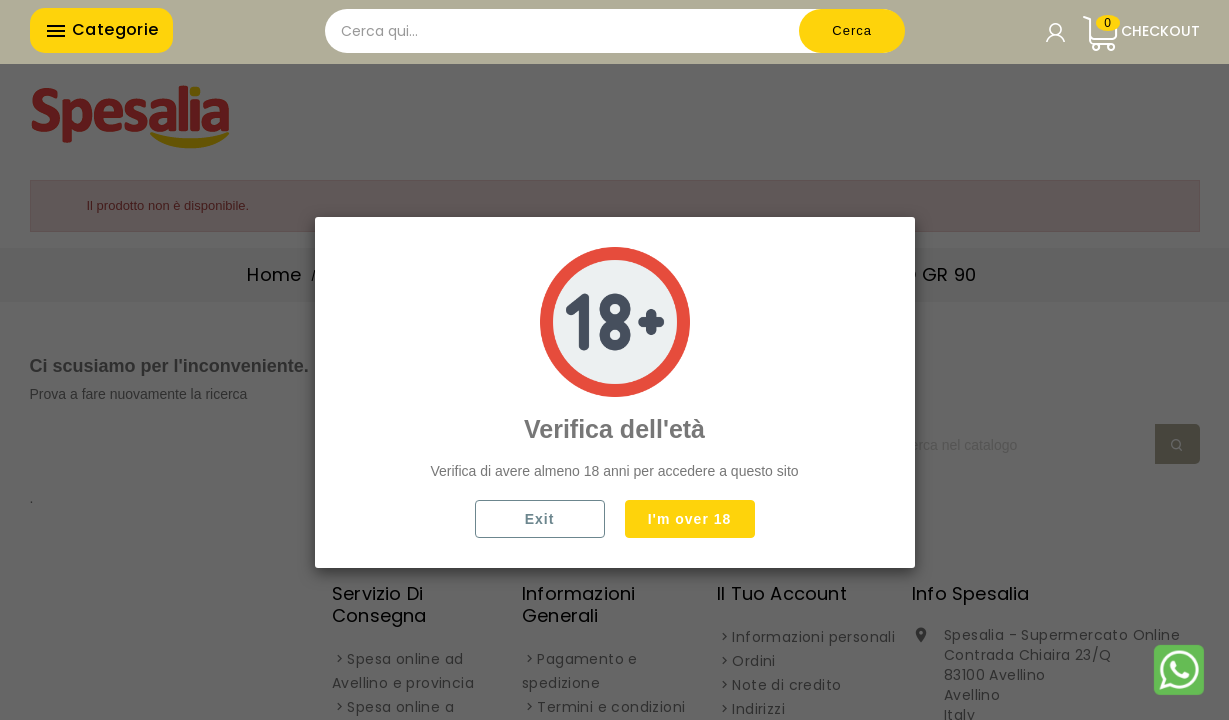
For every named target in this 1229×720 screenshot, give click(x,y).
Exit (540, 519)
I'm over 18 (690, 519)
